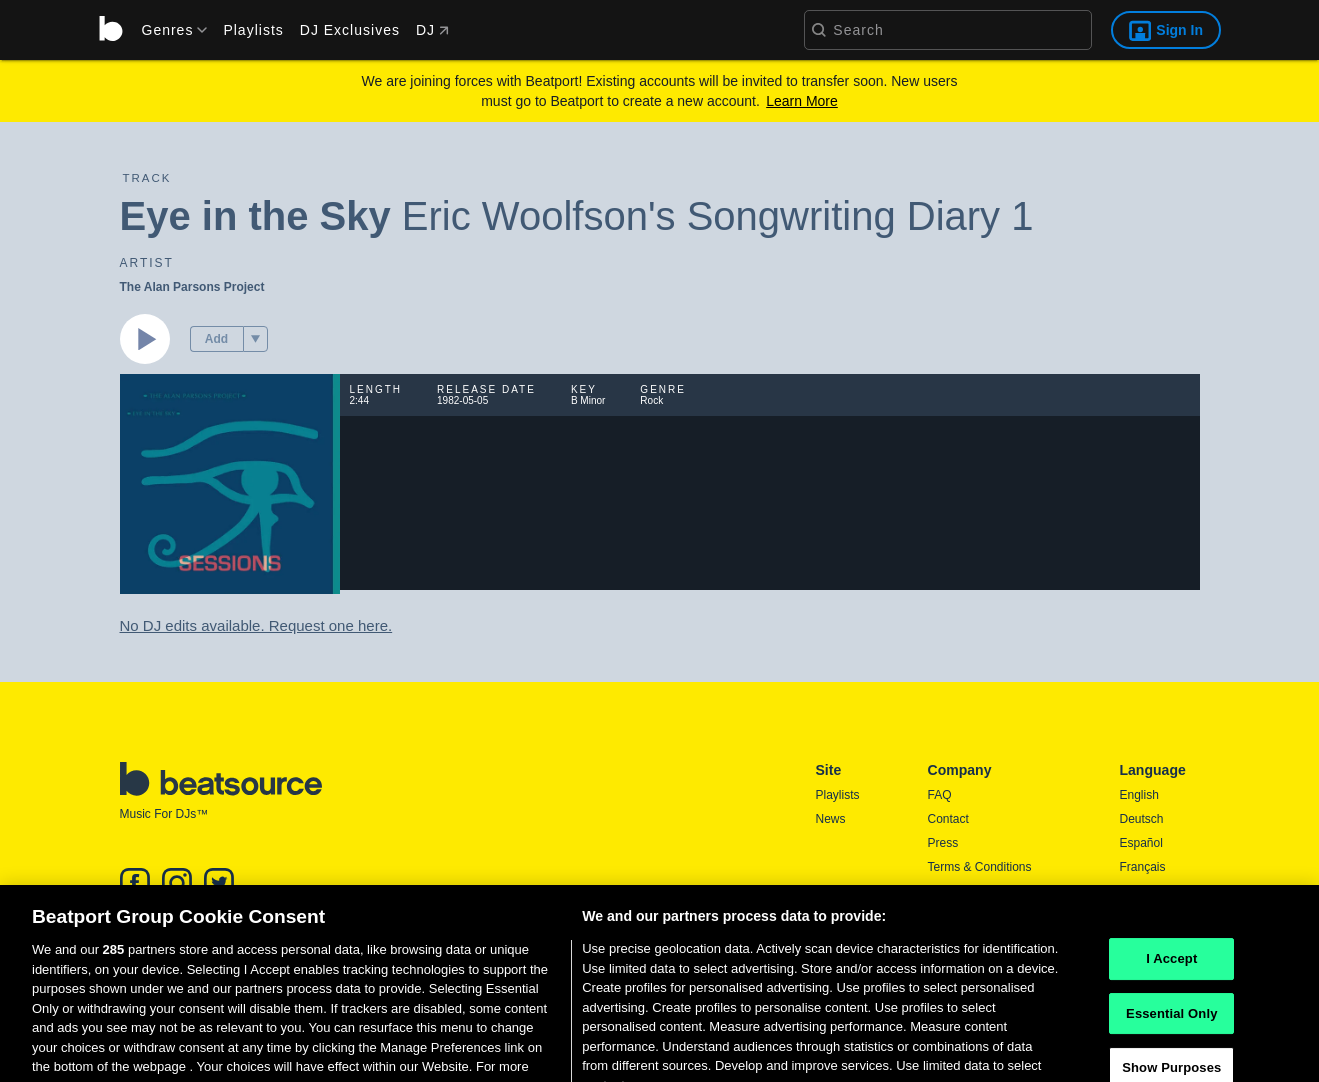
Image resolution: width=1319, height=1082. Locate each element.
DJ (432, 30)
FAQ (940, 795)
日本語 (1138, 892)
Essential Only (1171, 1041)
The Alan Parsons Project (192, 287)
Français (1143, 867)
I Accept (1171, 986)
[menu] (168, 30)
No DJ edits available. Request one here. (256, 625)
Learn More (802, 101)
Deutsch (1142, 819)
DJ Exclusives (350, 30)
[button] (255, 339)
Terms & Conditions (980, 867)
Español (1141, 843)
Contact (948, 819)
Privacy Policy (965, 891)
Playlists (253, 30)
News (831, 819)
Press (943, 843)
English (1139, 795)
